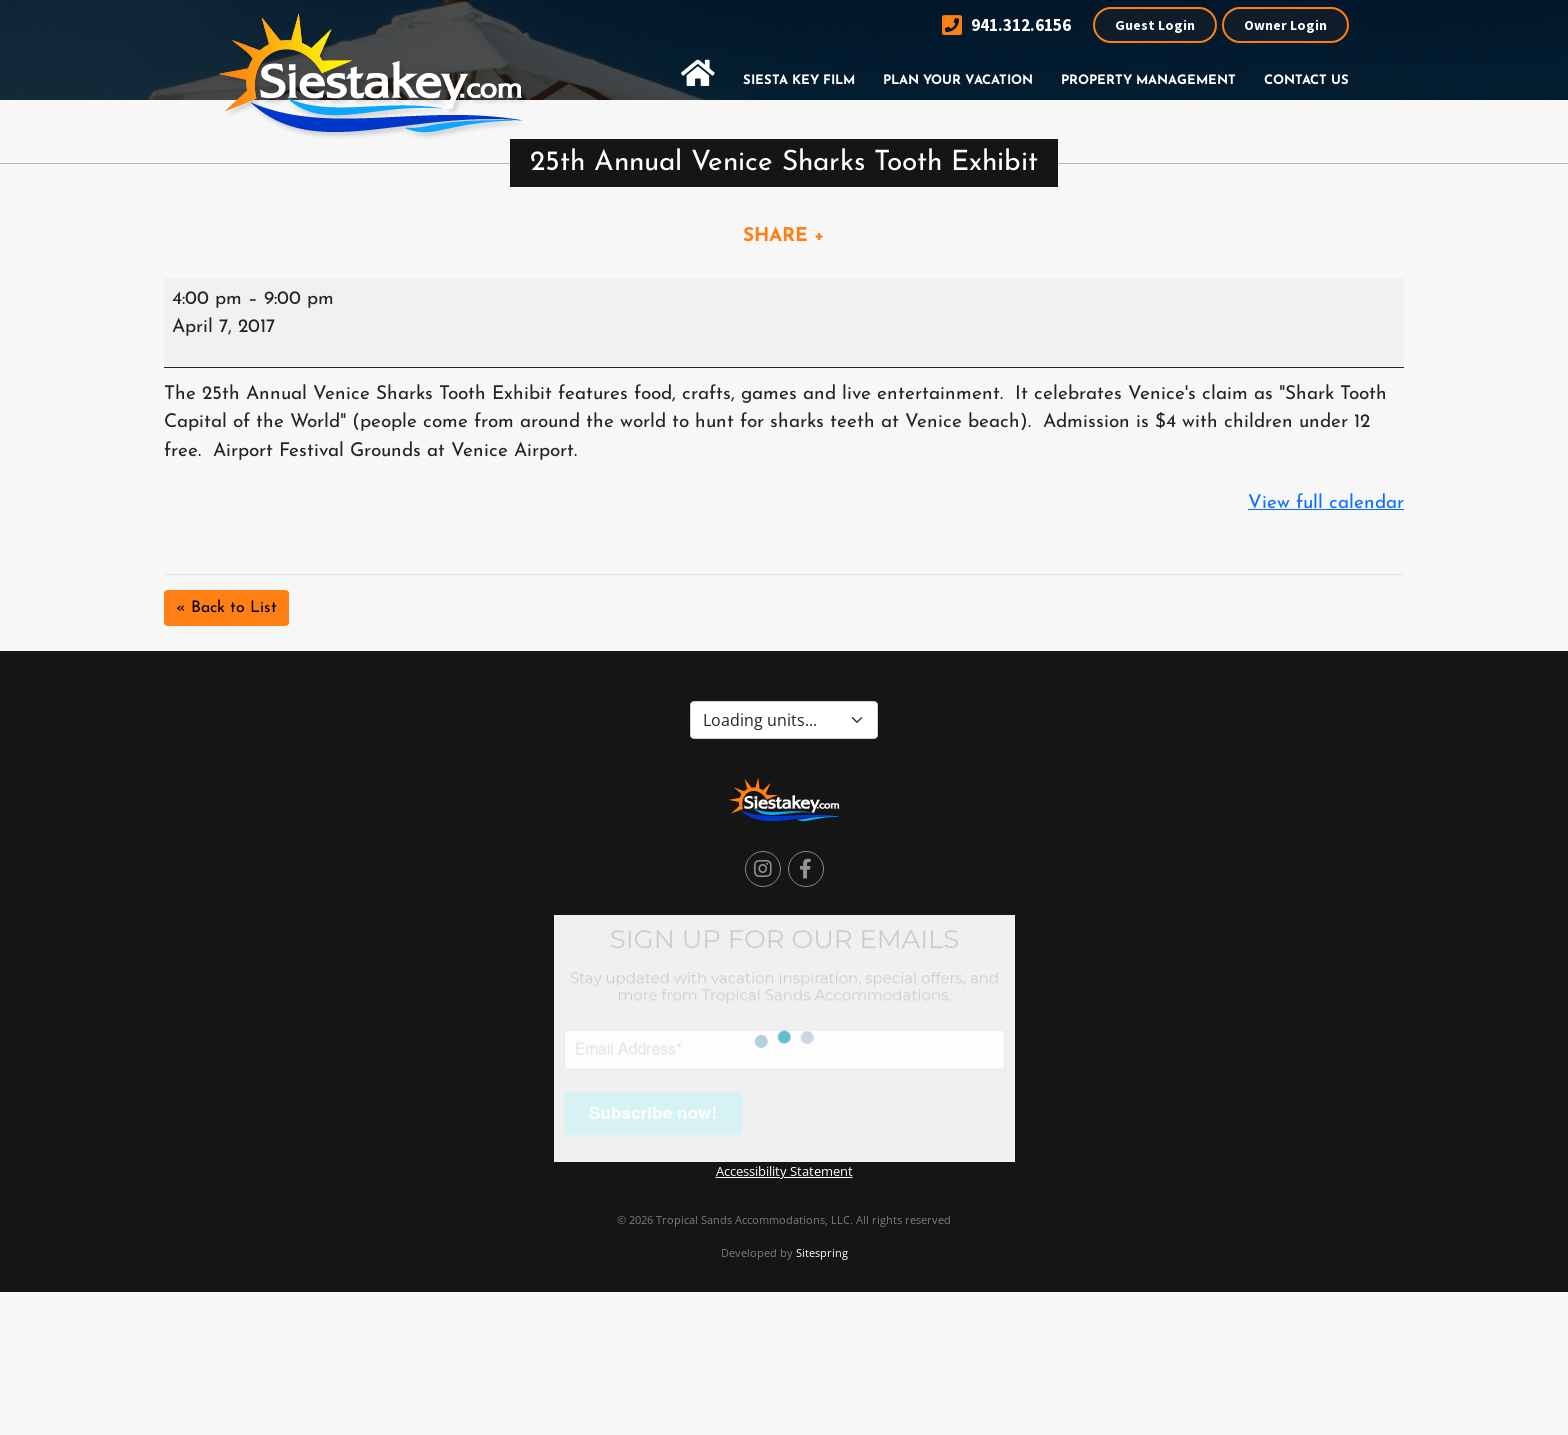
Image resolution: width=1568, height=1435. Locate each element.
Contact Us (1306, 80)
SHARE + (784, 236)
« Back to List (226, 608)
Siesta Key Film (799, 80)
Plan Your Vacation (958, 80)
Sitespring (822, 1252)
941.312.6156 (1006, 25)
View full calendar (1326, 503)
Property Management (1148, 80)
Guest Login (1155, 25)
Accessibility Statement (784, 1171)
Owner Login (1285, 25)
